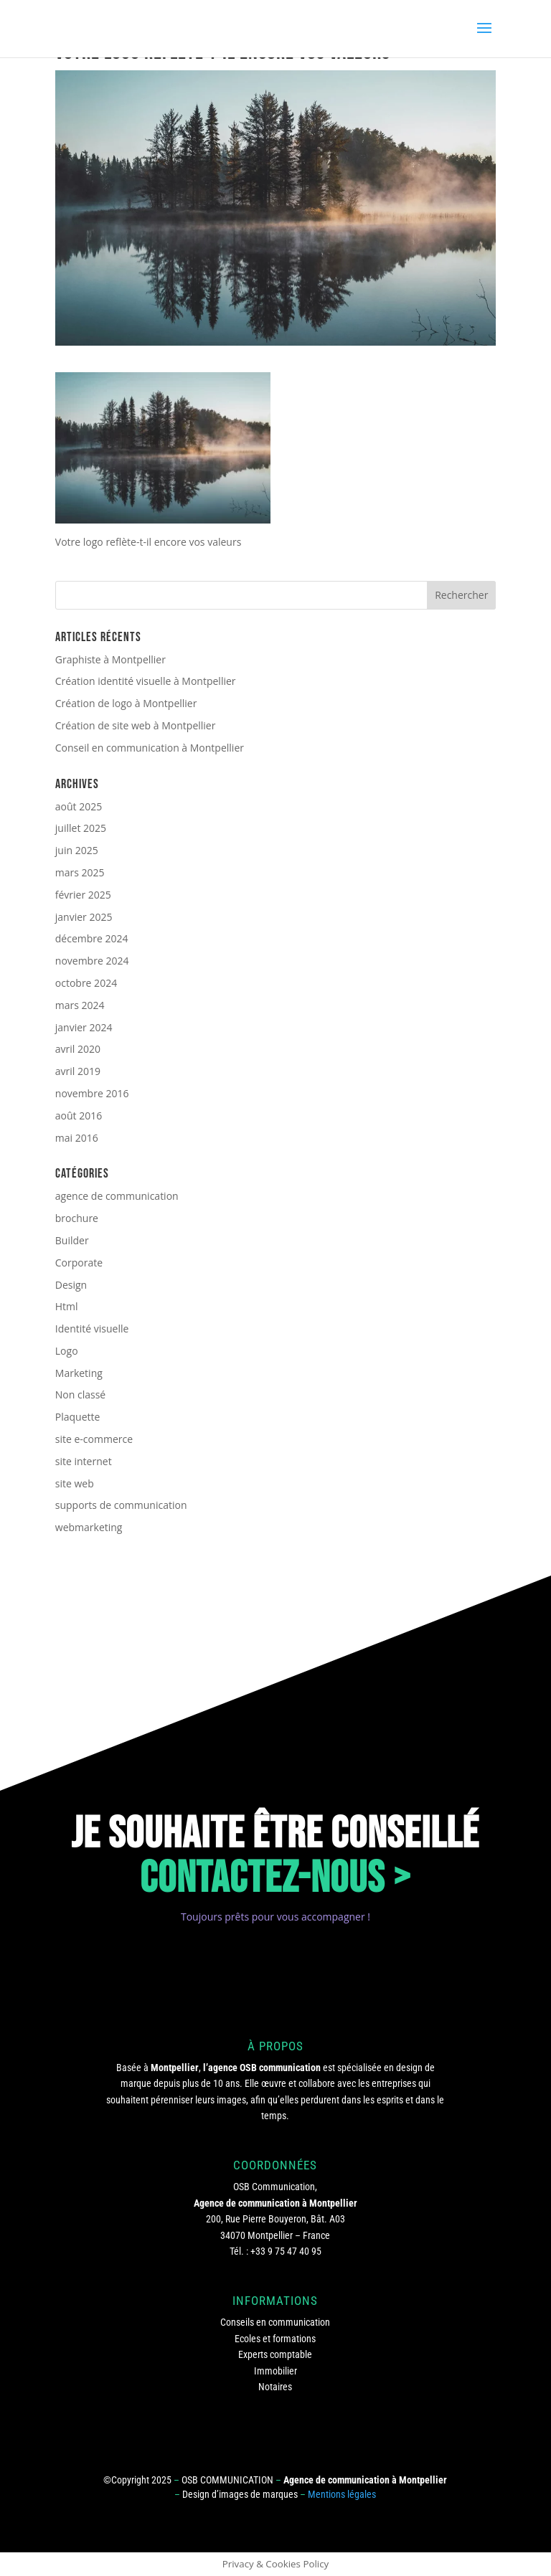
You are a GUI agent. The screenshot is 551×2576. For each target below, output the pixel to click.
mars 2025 (80, 872)
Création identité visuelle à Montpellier (145, 681)
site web (74, 1483)
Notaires (275, 2386)
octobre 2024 (86, 983)
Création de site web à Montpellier (135, 725)
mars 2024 (80, 1005)
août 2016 (78, 1115)
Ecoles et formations (275, 2338)
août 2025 (78, 806)
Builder (72, 1240)
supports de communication (121, 1505)
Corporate (79, 1262)
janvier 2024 (84, 1027)
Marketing (79, 1373)
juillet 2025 (80, 828)
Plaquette (77, 1417)
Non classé (80, 1394)
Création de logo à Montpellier (126, 703)
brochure (76, 1218)
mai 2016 (76, 1138)
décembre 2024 (91, 938)
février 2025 (83, 894)
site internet (83, 1461)
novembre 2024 (92, 960)
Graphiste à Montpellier (110, 659)
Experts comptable (275, 2354)
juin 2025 (76, 850)
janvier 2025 (84, 917)
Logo (66, 1351)
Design (71, 1285)
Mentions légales (342, 2494)
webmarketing (89, 1527)
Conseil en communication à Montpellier (149, 747)
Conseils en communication (275, 2322)
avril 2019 (77, 1071)
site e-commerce (94, 1439)
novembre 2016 (92, 1093)
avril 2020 (77, 1049)
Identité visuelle (92, 1328)
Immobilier (275, 2371)
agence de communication (117, 1196)
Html (66, 1306)
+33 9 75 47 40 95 (285, 2251)
